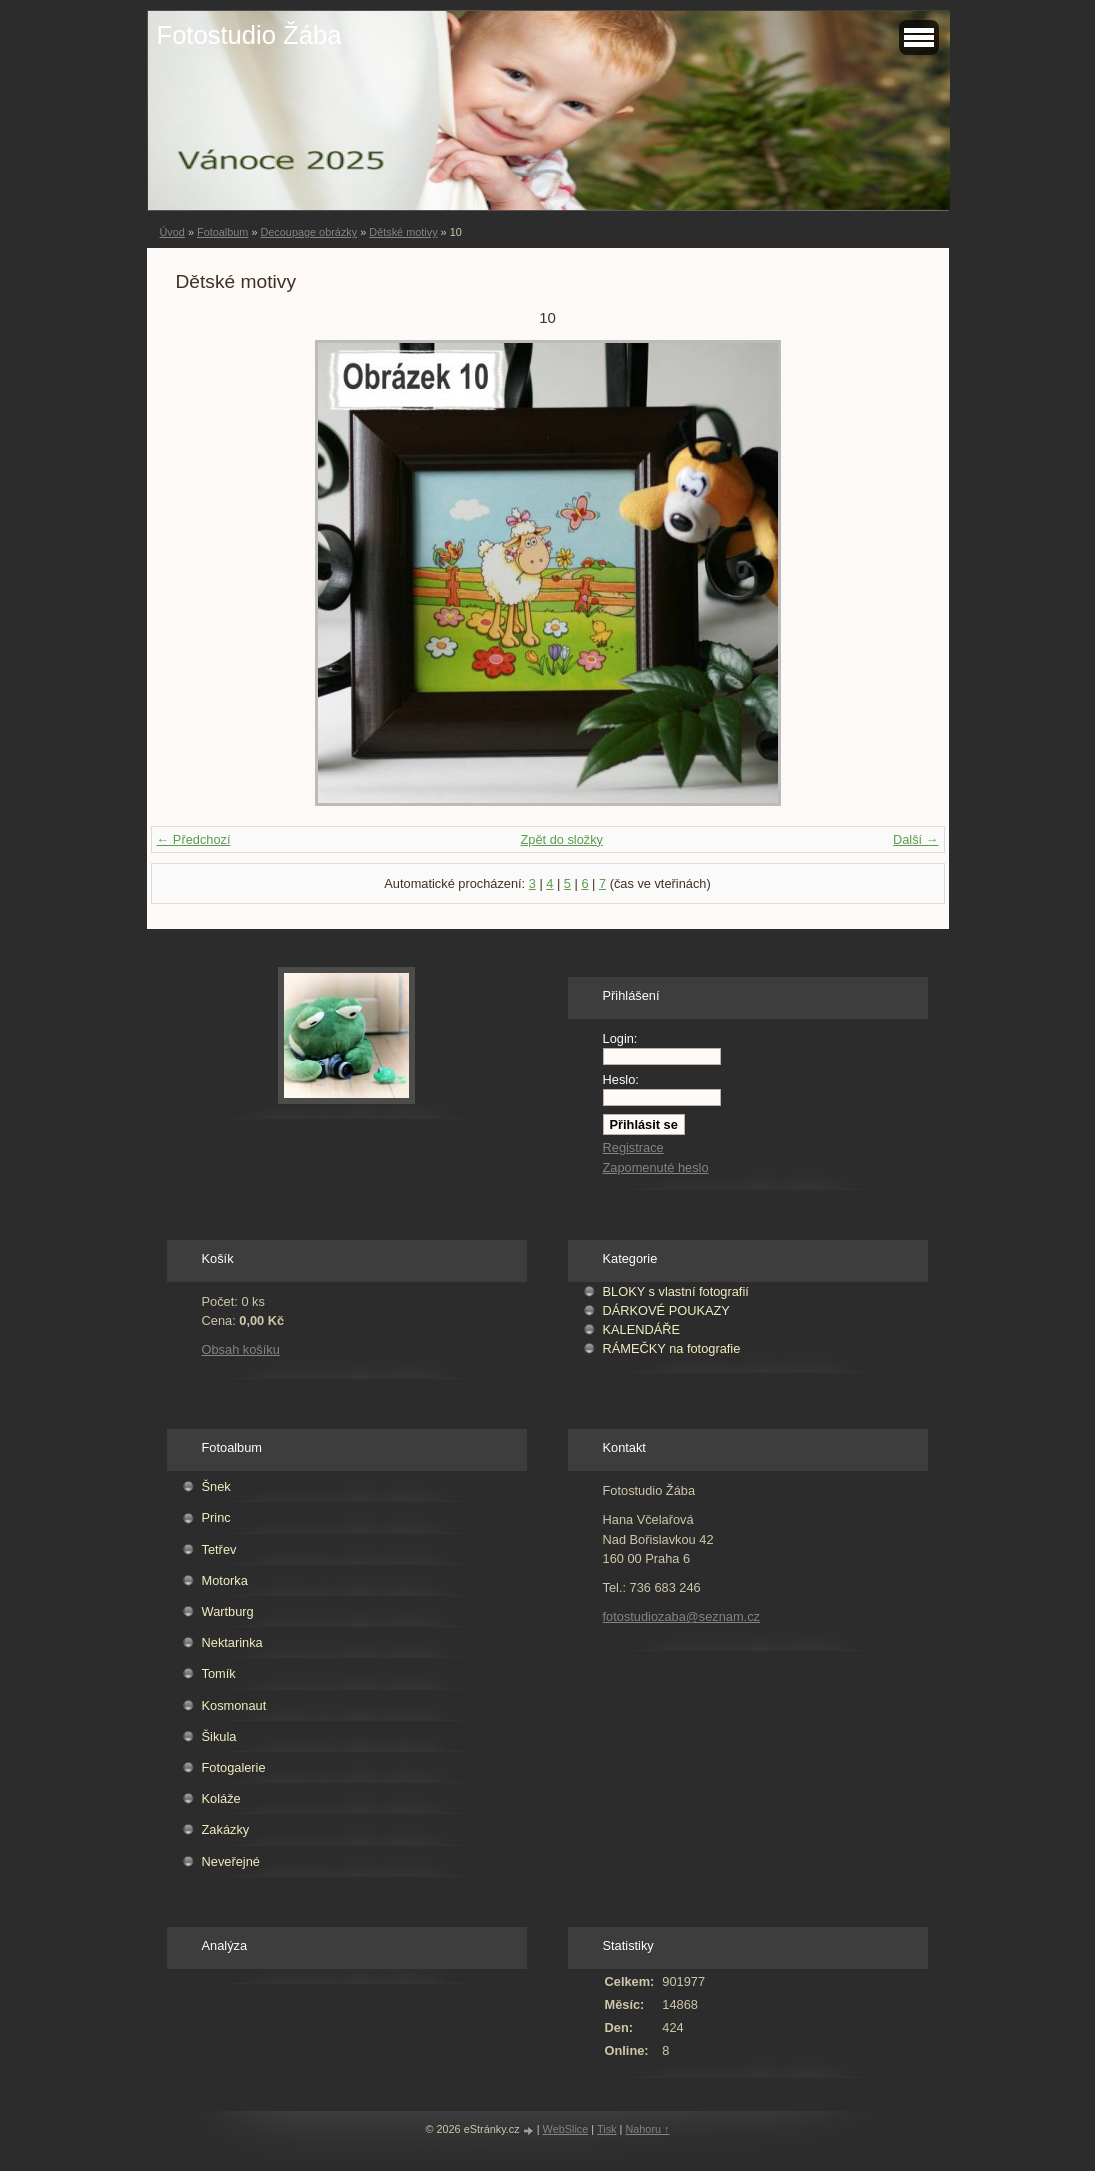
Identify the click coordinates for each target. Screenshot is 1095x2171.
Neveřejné (231, 1861)
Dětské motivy (403, 232)
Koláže (221, 1798)
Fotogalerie (234, 1767)
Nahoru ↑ (647, 2129)
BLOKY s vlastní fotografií (676, 1291)
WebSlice (566, 2129)
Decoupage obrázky (308, 232)
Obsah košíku (241, 1349)
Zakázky (226, 1829)
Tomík (219, 1673)
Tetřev (219, 1549)
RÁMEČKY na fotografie (672, 1348)
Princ (216, 1517)
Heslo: (621, 1079)
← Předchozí (194, 839)
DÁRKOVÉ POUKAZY (666, 1310)
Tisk (607, 2129)
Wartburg (228, 1611)
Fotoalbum (222, 232)
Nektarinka (232, 1642)
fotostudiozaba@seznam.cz (681, 1616)
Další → (916, 839)
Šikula (219, 1736)
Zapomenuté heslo (656, 1167)
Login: (620, 1038)
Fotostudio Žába (249, 35)
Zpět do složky (561, 839)
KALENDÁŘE (642, 1329)
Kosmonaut (234, 1705)
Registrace (633, 1147)
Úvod (172, 232)
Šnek (216, 1486)
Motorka (225, 1580)
